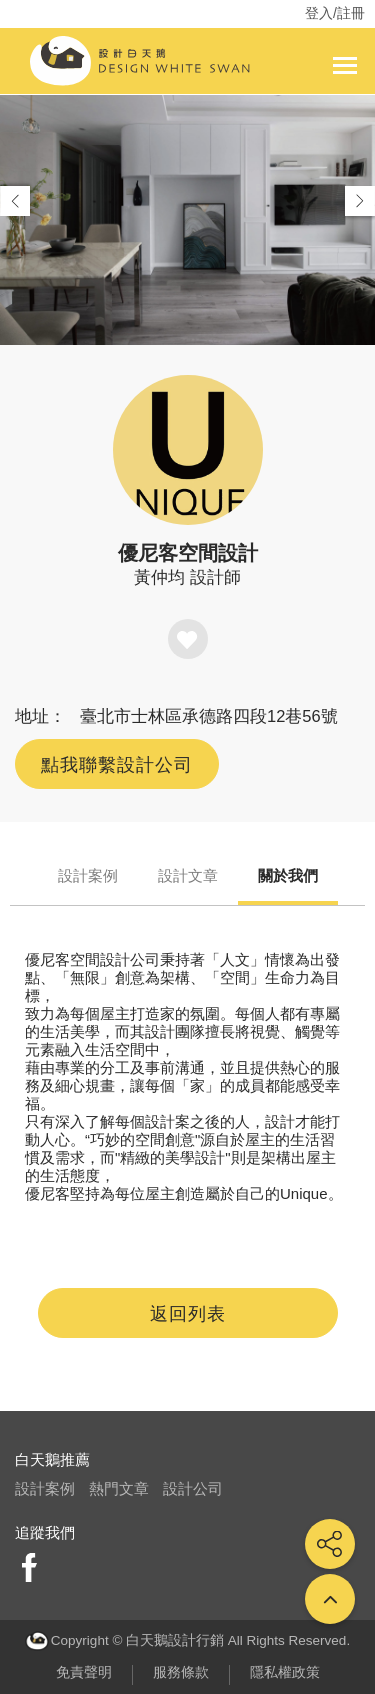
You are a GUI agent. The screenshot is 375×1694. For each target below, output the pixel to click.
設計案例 (88, 875)
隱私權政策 (285, 1672)
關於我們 (288, 875)
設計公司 (193, 1488)
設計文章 (188, 875)
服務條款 (181, 1672)
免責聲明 (84, 1672)
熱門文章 (119, 1488)
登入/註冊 (335, 13)
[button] (360, 201)
